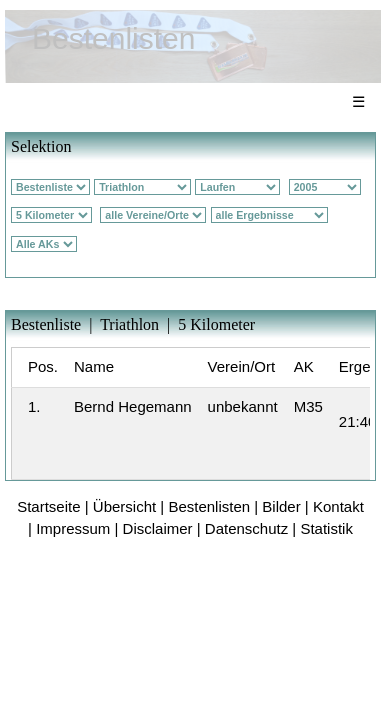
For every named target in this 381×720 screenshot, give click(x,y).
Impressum (73, 528)
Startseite (48, 506)
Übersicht (124, 506)
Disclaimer (158, 528)
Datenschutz (246, 528)
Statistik (326, 528)
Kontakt (338, 506)
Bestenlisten (209, 506)
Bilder (281, 506)
